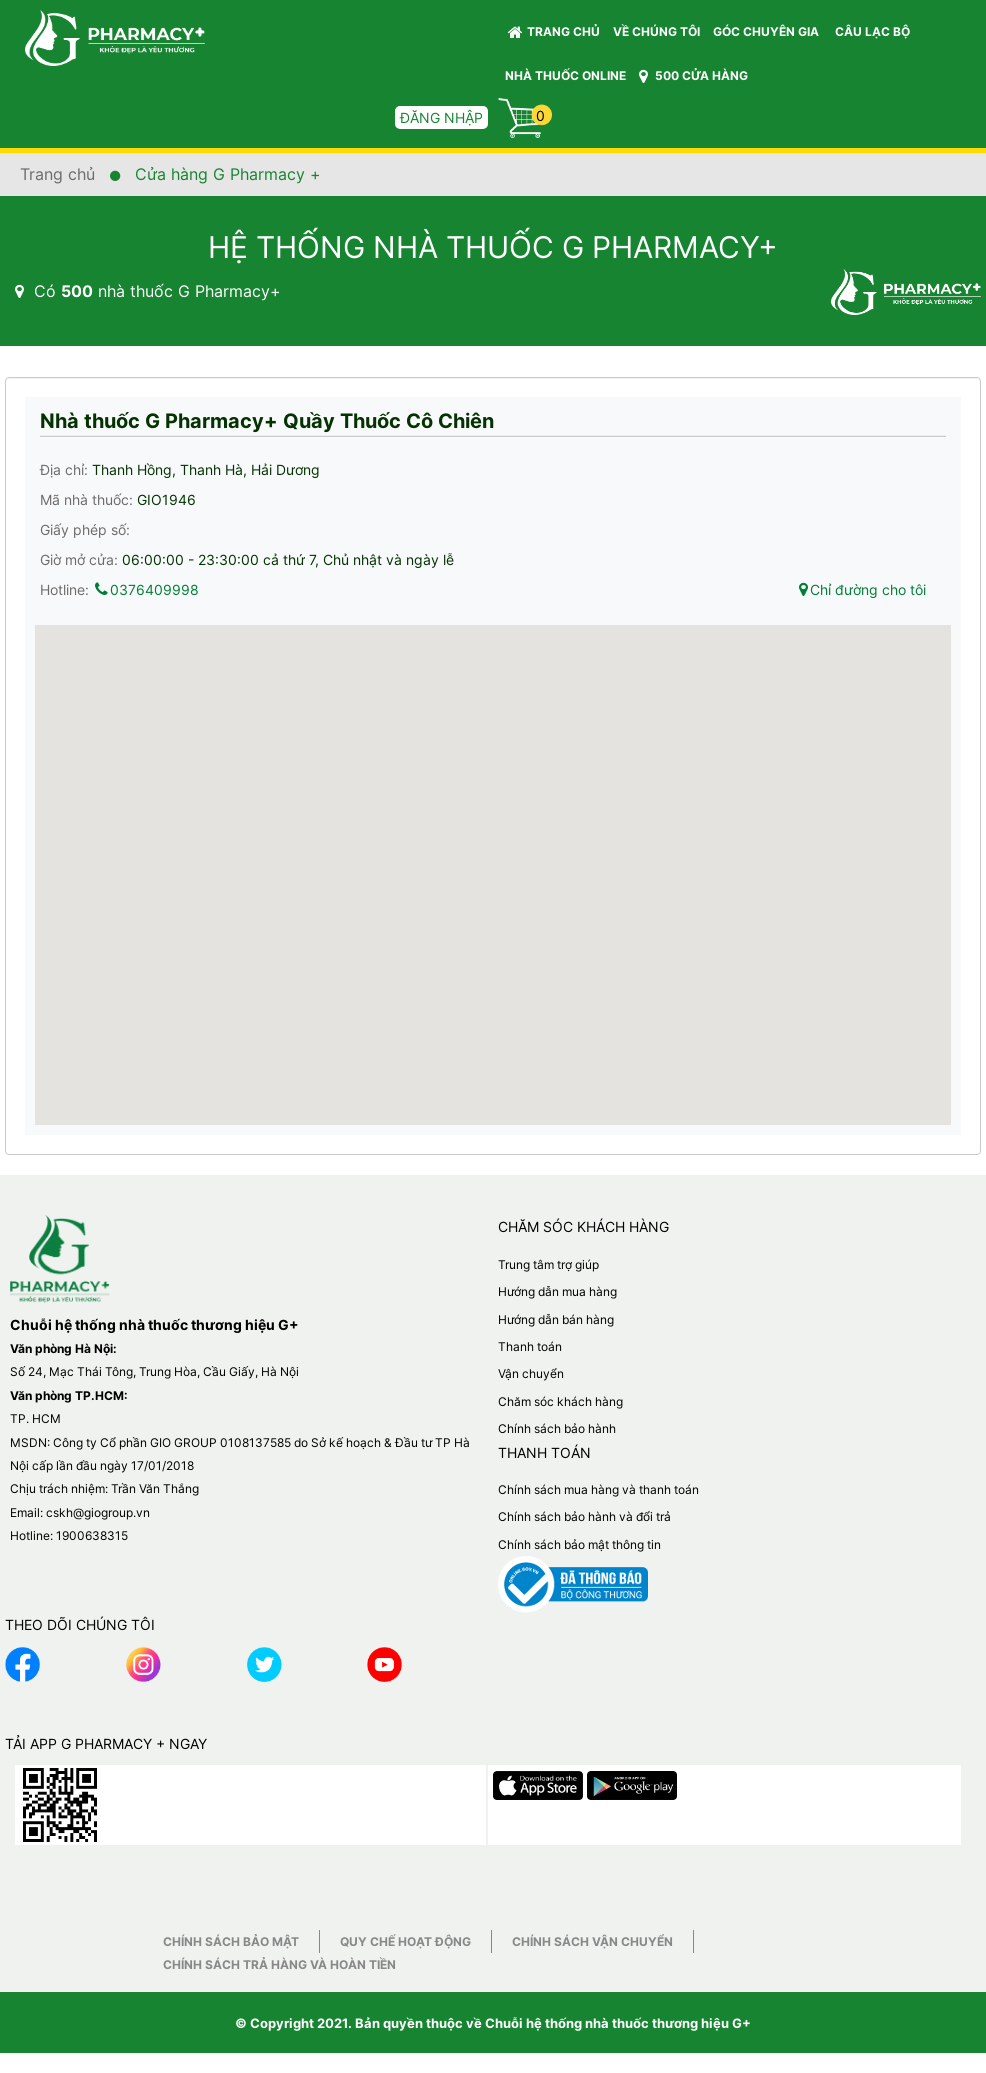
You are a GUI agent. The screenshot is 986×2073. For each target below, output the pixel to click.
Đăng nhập (441, 117)
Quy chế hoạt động (405, 1941)
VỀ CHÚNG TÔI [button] (656, 31)
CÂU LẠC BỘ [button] (872, 31)
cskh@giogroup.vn (98, 1512)
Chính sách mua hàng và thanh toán (598, 1489)
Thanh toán (530, 1346)
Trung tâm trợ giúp (548, 1264)
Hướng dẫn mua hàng (557, 1291)
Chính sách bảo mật (231, 1941)
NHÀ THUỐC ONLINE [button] (565, 75)
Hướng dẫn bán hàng (556, 1319)
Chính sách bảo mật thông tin (579, 1544)
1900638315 (92, 1535)
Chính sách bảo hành (557, 1428)
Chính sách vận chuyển (592, 1941)
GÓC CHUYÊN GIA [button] (769, 36)
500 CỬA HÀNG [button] (693, 76)
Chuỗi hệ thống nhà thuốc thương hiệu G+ (618, 2023)
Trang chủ (554, 32)
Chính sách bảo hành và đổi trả (584, 1516)
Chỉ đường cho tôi (861, 589)
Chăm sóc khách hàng (560, 1401)
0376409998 (146, 589)
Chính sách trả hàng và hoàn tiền (279, 1964)
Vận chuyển (531, 1373)
